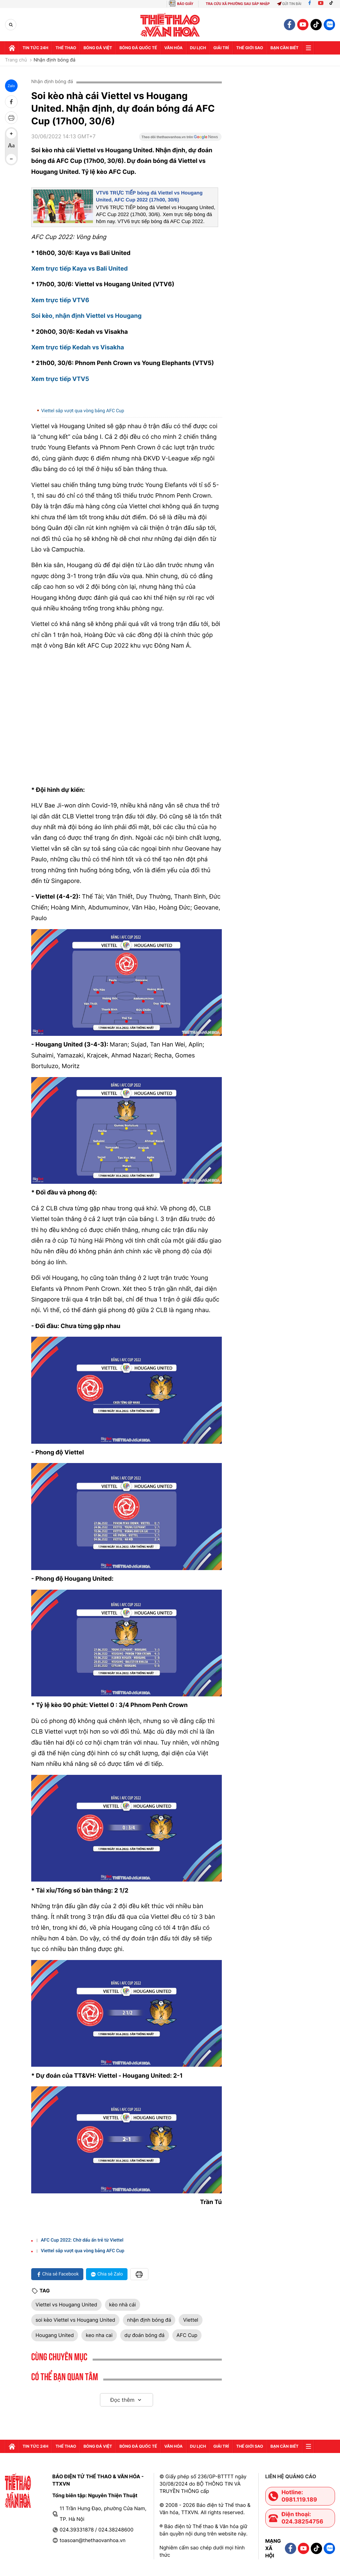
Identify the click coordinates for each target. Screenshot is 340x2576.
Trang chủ (16, 60)
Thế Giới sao (249, 47)
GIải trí (221, 47)
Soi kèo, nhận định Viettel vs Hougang (86, 315)
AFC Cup (187, 2335)
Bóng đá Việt (97, 47)
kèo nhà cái (122, 2304)
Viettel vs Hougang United (66, 2304)
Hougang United (55, 2335)
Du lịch (198, 47)
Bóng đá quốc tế (138, 47)
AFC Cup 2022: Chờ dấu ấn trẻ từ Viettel (82, 2240)
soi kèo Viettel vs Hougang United (75, 2320)
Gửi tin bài (289, 4)
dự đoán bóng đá (145, 2335)
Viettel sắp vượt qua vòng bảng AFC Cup (82, 411)
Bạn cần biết (285, 47)
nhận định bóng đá (149, 2320)
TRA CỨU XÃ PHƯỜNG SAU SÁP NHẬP (238, 4)
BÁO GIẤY (185, 4)
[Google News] (180, 139)
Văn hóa (173, 47)
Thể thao (65, 47)
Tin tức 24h (35, 47)
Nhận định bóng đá (54, 60)
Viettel (190, 2320)
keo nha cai (99, 2335)
